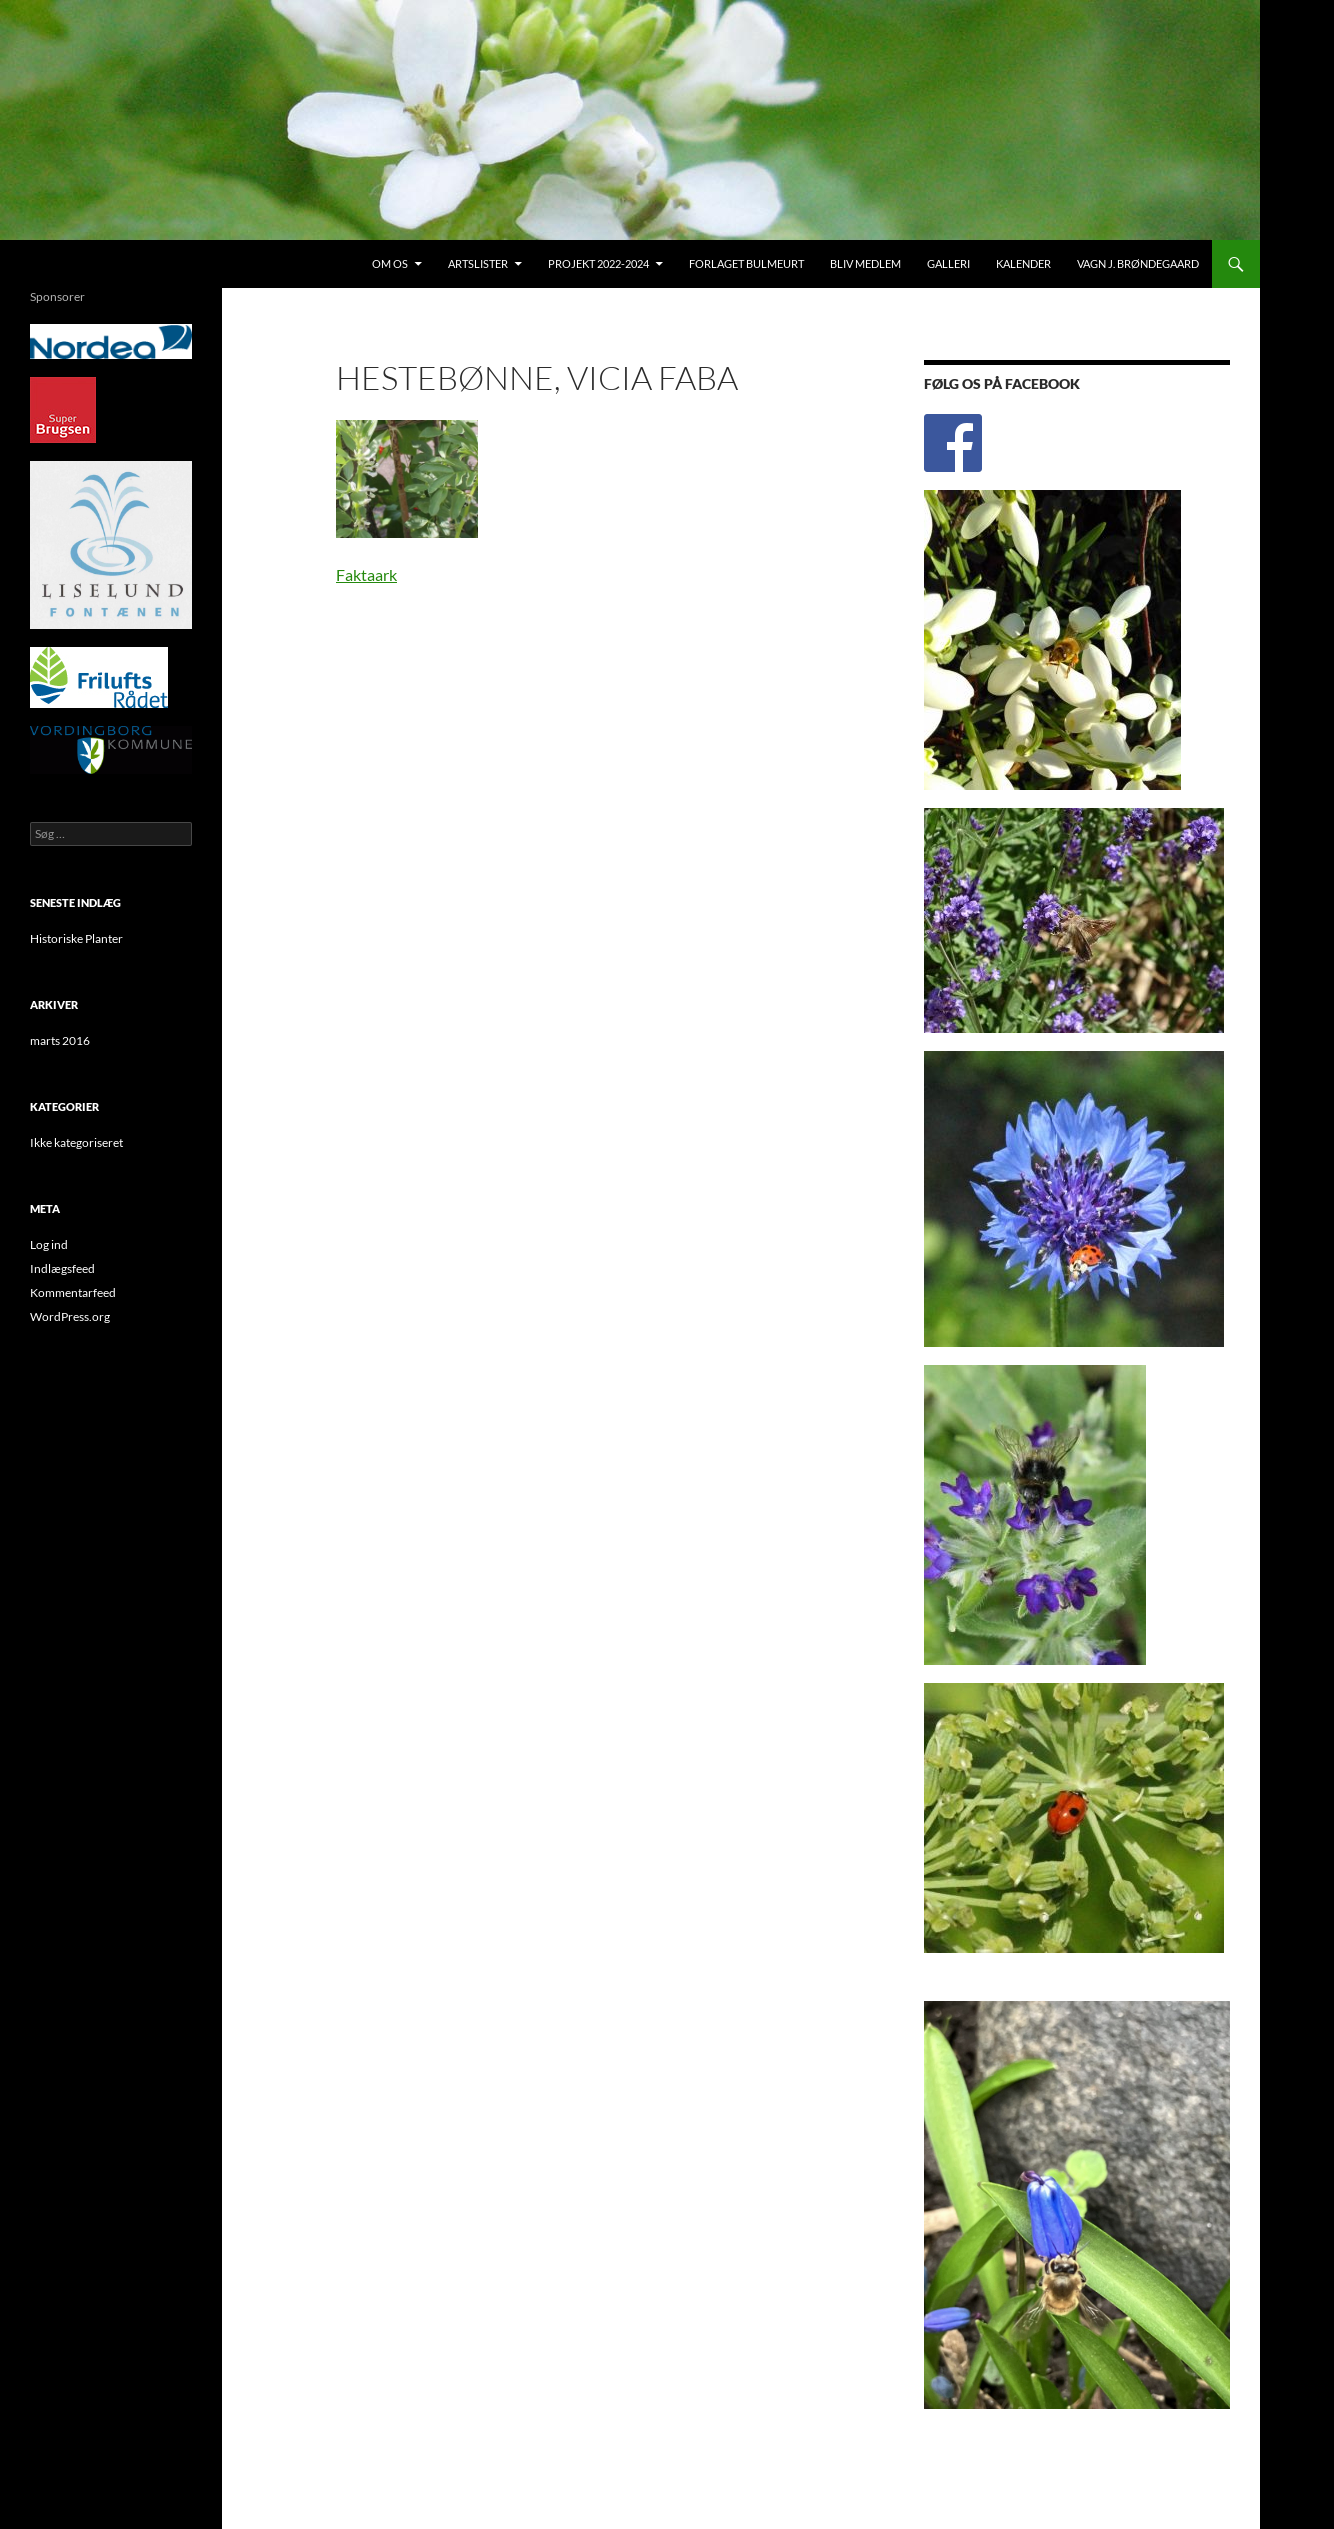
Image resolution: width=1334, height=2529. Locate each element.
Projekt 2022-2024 (598, 263)
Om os (390, 263)
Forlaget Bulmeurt (746, 263)
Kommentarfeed (73, 1292)
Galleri (948, 263)
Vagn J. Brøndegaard (1138, 263)
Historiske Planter (76, 938)
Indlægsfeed (62, 1268)
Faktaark (366, 574)
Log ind (49, 1244)
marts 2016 (60, 1040)
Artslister (478, 263)
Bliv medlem (865, 263)
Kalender (1023, 263)
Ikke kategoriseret (76, 1142)
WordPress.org (70, 1316)
